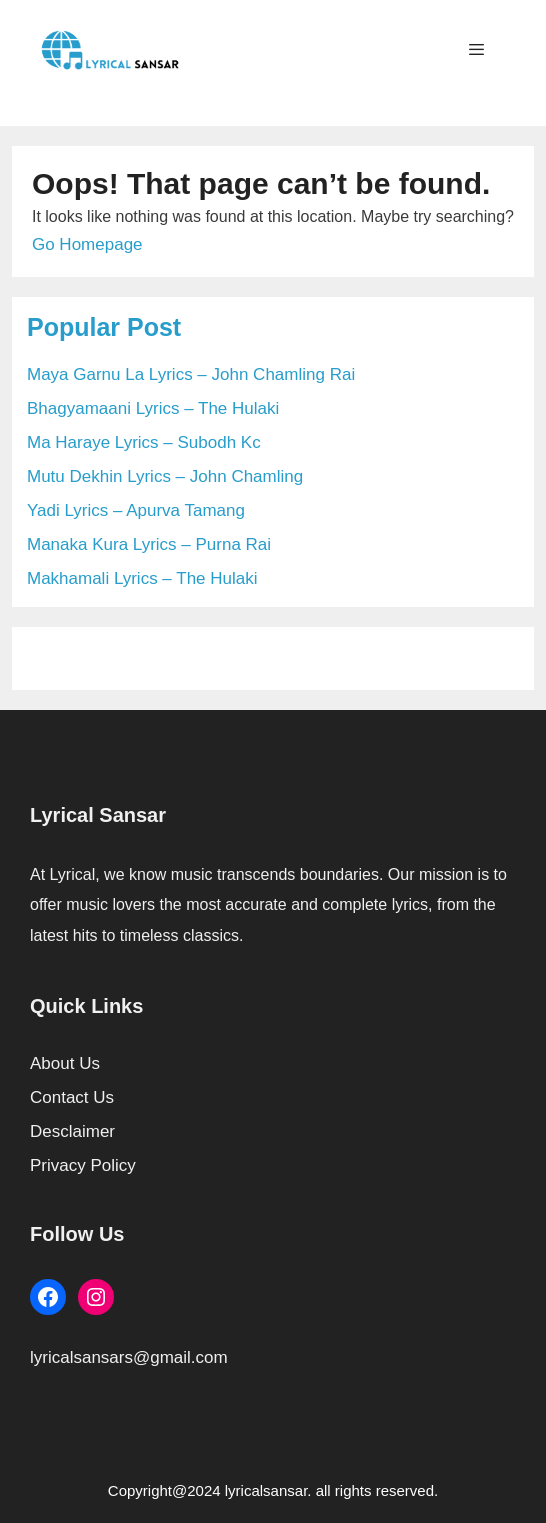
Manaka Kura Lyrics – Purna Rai (149, 544)
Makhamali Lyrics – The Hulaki (142, 578)
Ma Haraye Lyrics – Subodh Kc (144, 442)
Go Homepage (87, 244)
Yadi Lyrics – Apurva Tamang (136, 510)
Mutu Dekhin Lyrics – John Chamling (165, 476)
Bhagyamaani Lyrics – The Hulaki (153, 408)
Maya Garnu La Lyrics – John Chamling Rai (191, 374)
